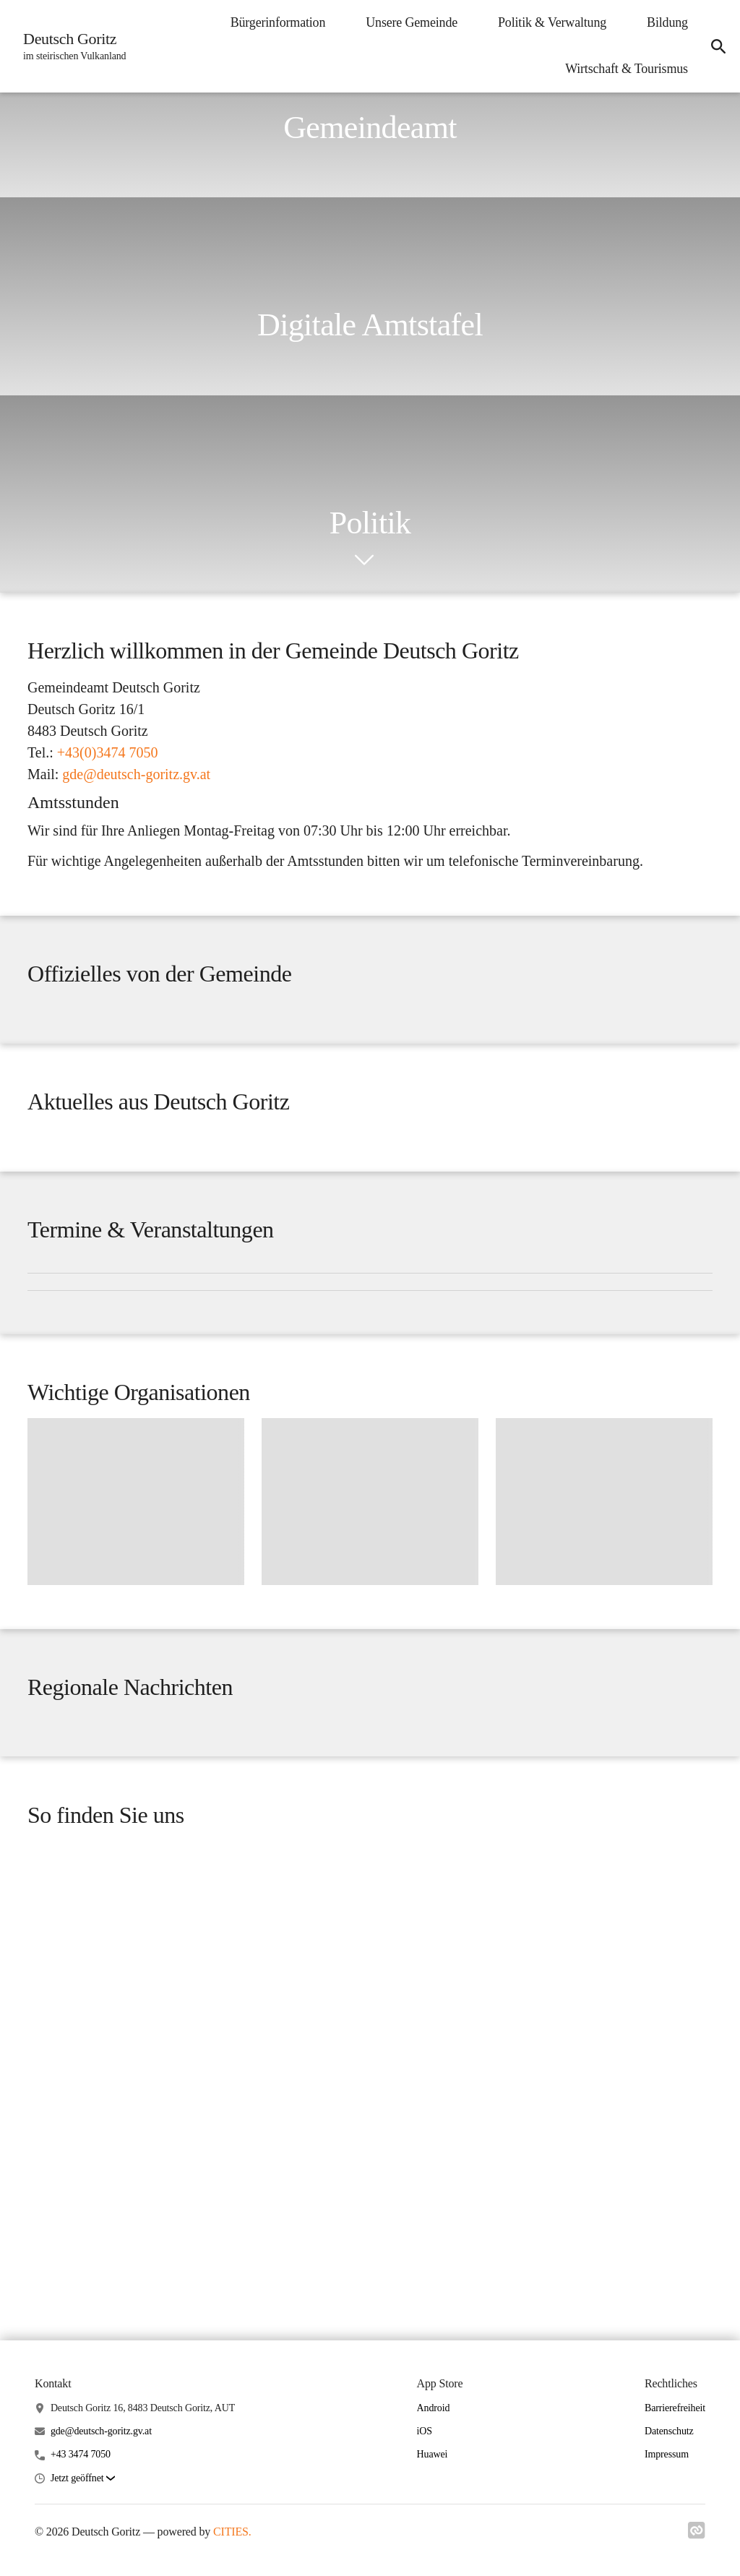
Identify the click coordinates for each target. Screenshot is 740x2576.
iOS (424, 2559)
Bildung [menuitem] (661, 22)
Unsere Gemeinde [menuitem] (406, 22)
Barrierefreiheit (675, 2535)
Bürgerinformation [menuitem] (272, 22)
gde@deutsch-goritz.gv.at (101, 2559)
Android (433, 2535)
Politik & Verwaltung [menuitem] (546, 22)
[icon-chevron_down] (364, 560)
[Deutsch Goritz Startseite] (73, 46)
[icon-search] (715, 46)
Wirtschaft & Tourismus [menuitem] (620, 68)
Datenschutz (669, 2559)
